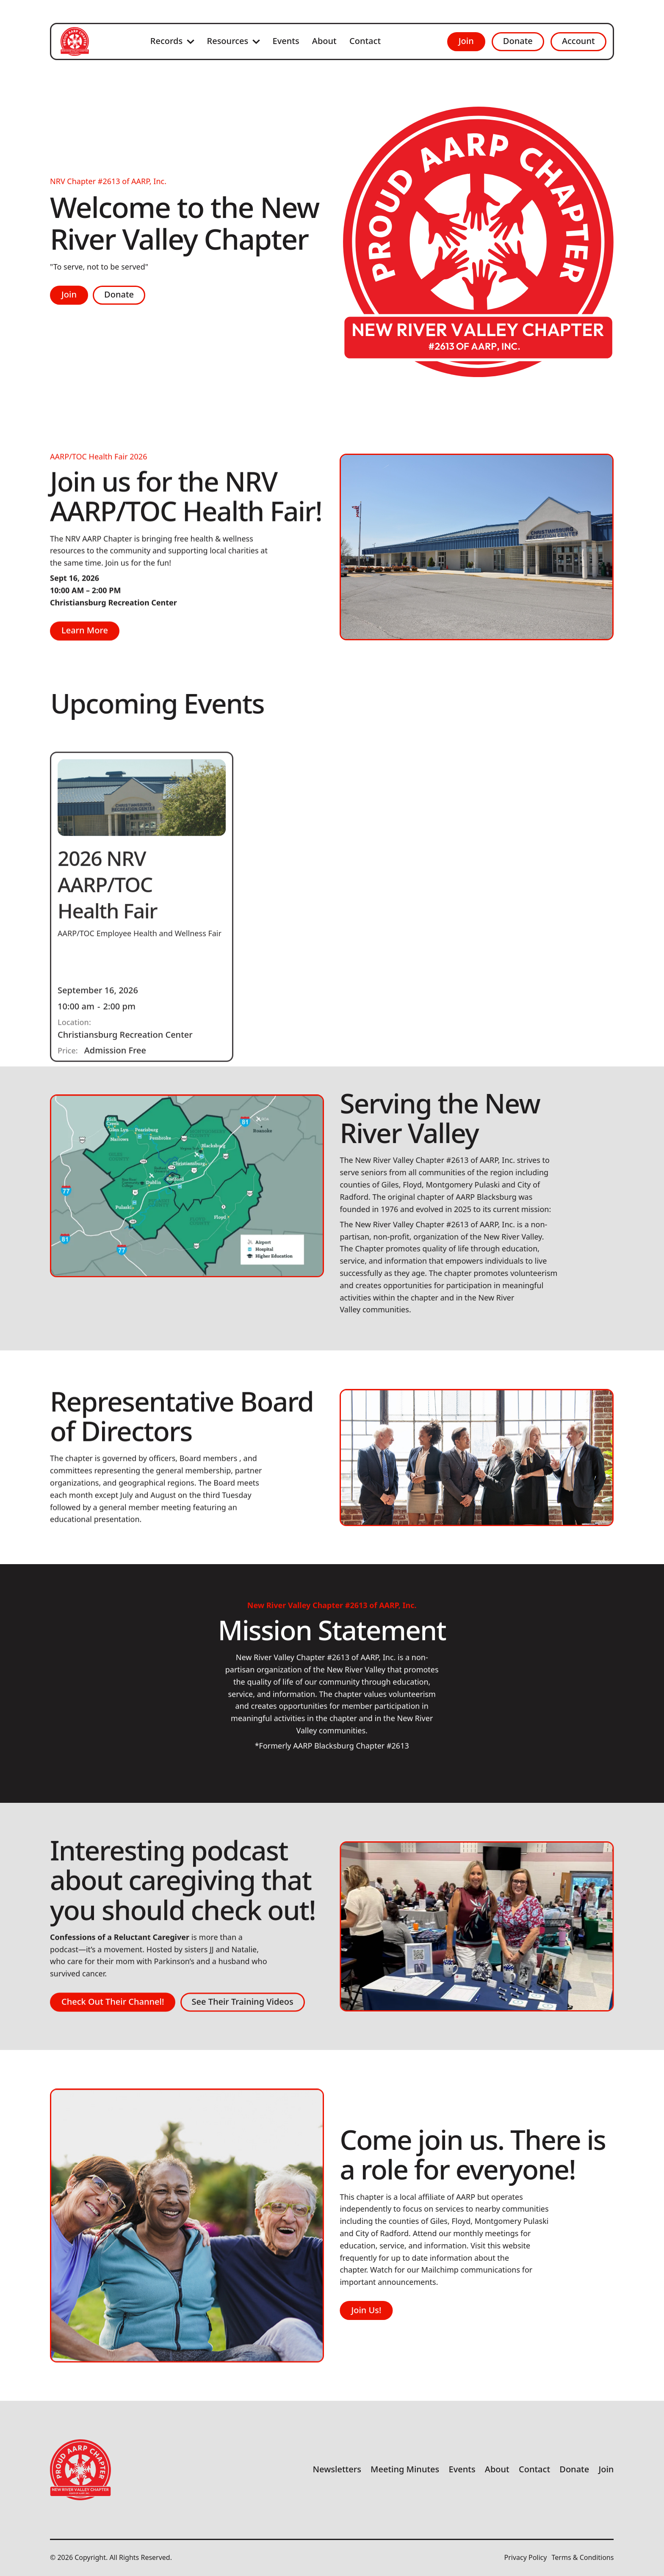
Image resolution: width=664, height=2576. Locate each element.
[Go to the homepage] (80, 2469)
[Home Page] (74, 41)
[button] (172, 41)
